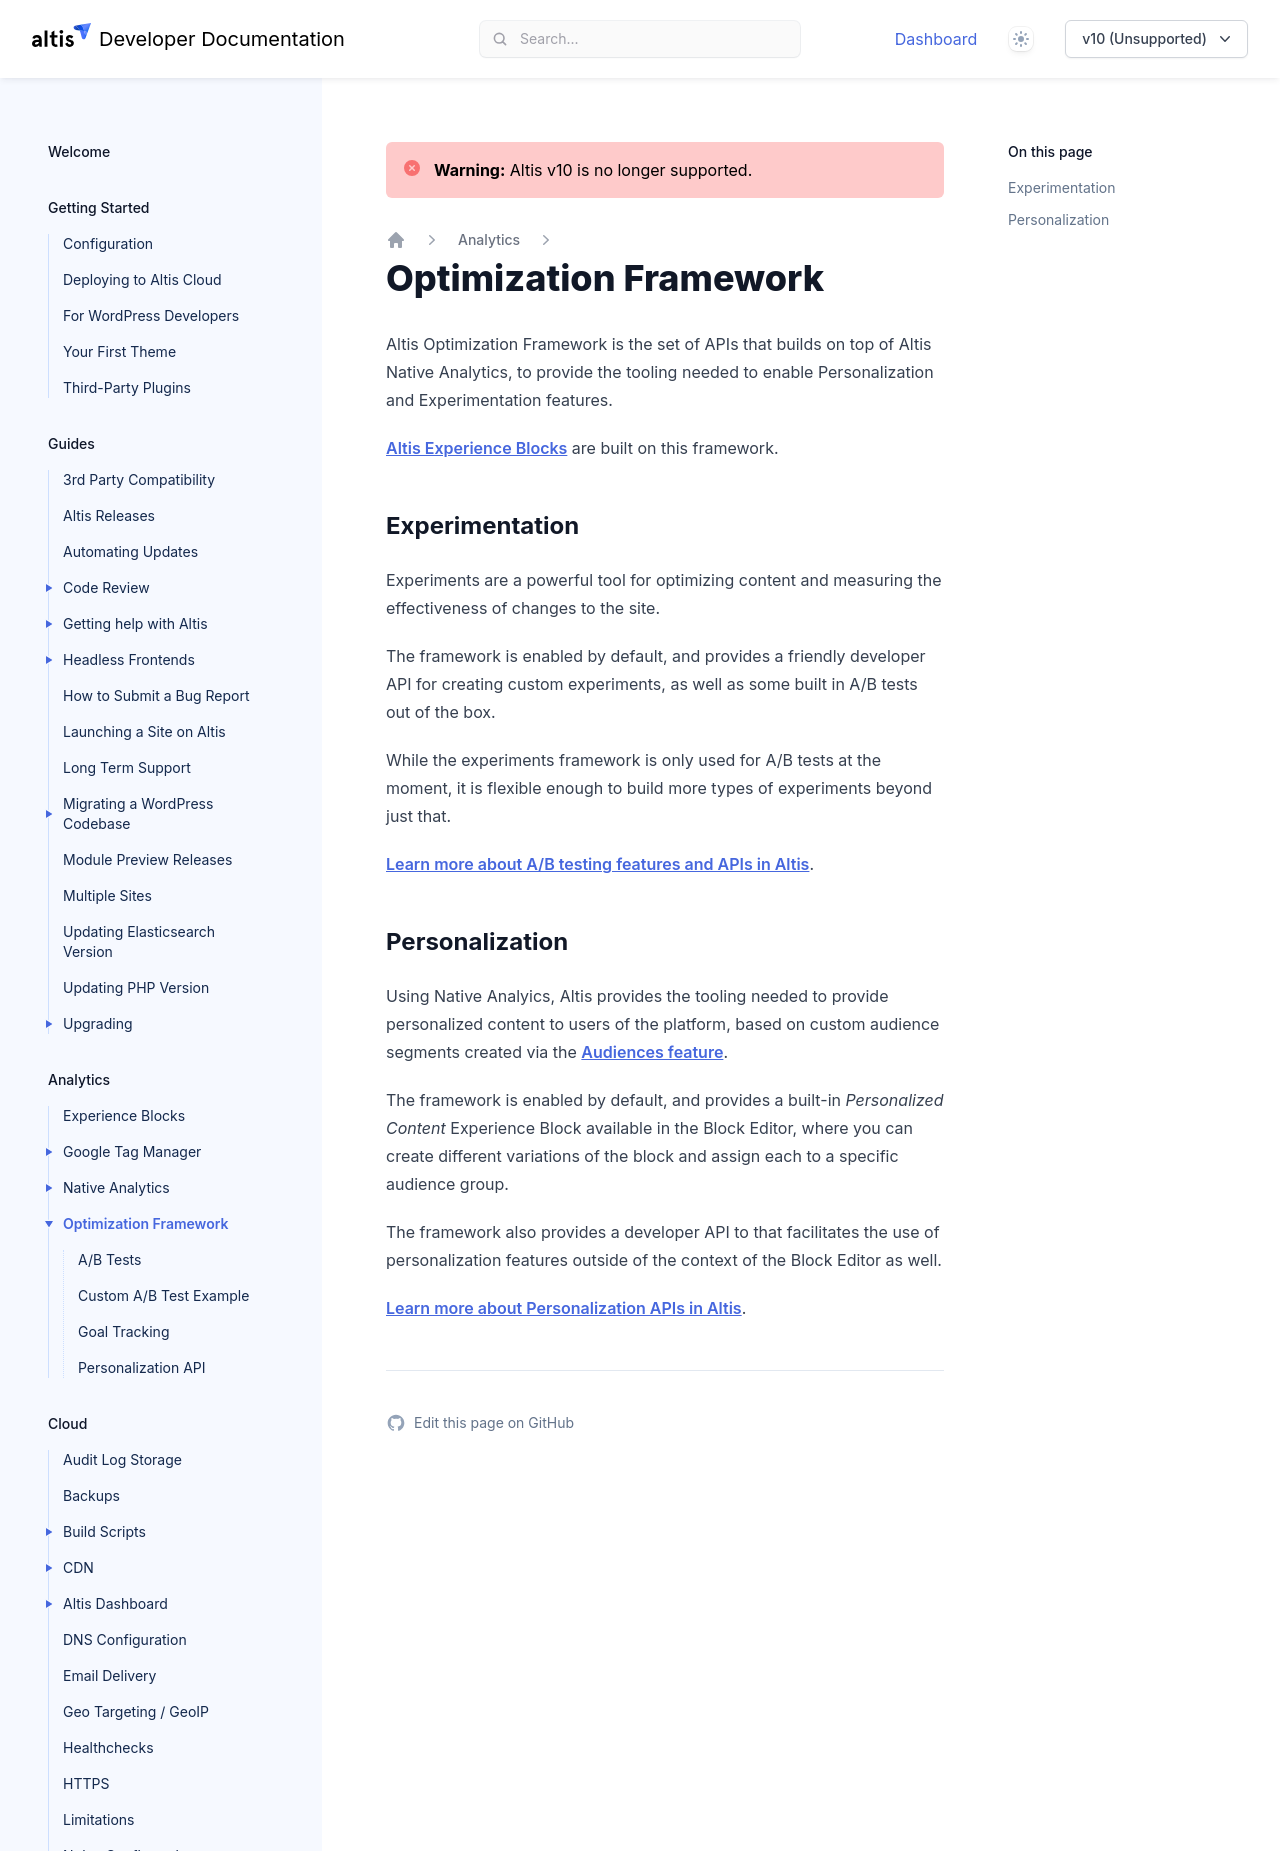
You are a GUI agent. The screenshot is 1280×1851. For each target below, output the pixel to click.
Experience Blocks (124, 1115)
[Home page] (188, 39)
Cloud (67, 1423)
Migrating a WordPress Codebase (138, 813)
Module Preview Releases (147, 859)
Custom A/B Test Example (163, 1295)
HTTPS (86, 1783)
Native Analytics (116, 1187)
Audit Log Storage (122, 1459)
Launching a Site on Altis (144, 731)
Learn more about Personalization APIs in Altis (564, 1308)
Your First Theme (119, 351)
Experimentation (1061, 187)
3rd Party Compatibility (139, 479)
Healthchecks (108, 1747)
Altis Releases (109, 515)
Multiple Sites (107, 895)
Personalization (1058, 219)
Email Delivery (109, 1675)
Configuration (108, 243)
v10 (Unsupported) (1158, 39)
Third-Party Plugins (127, 387)
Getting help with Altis (135, 623)
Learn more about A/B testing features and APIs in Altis (597, 864)
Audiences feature (652, 1052)
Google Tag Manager (132, 1151)
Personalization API (142, 1367)
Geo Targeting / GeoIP (136, 1711)
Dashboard (936, 39)
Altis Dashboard (115, 1603)
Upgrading (98, 1023)
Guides (71, 443)
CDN (78, 1567)
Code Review (106, 587)
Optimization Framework (145, 1223)
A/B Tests (109, 1259)
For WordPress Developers (151, 315)
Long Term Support (127, 767)
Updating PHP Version (136, 987)
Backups (91, 1495)
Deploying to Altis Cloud (142, 279)
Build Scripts (104, 1531)
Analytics (79, 1079)
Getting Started (99, 207)
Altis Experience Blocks (476, 448)
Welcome (79, 151)
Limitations (99, 1819)
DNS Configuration (125, 1639)
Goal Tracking (123, 1331)
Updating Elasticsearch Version (139, 941)
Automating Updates (130, 551)
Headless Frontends (129, 659)
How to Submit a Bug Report (156, 695)
